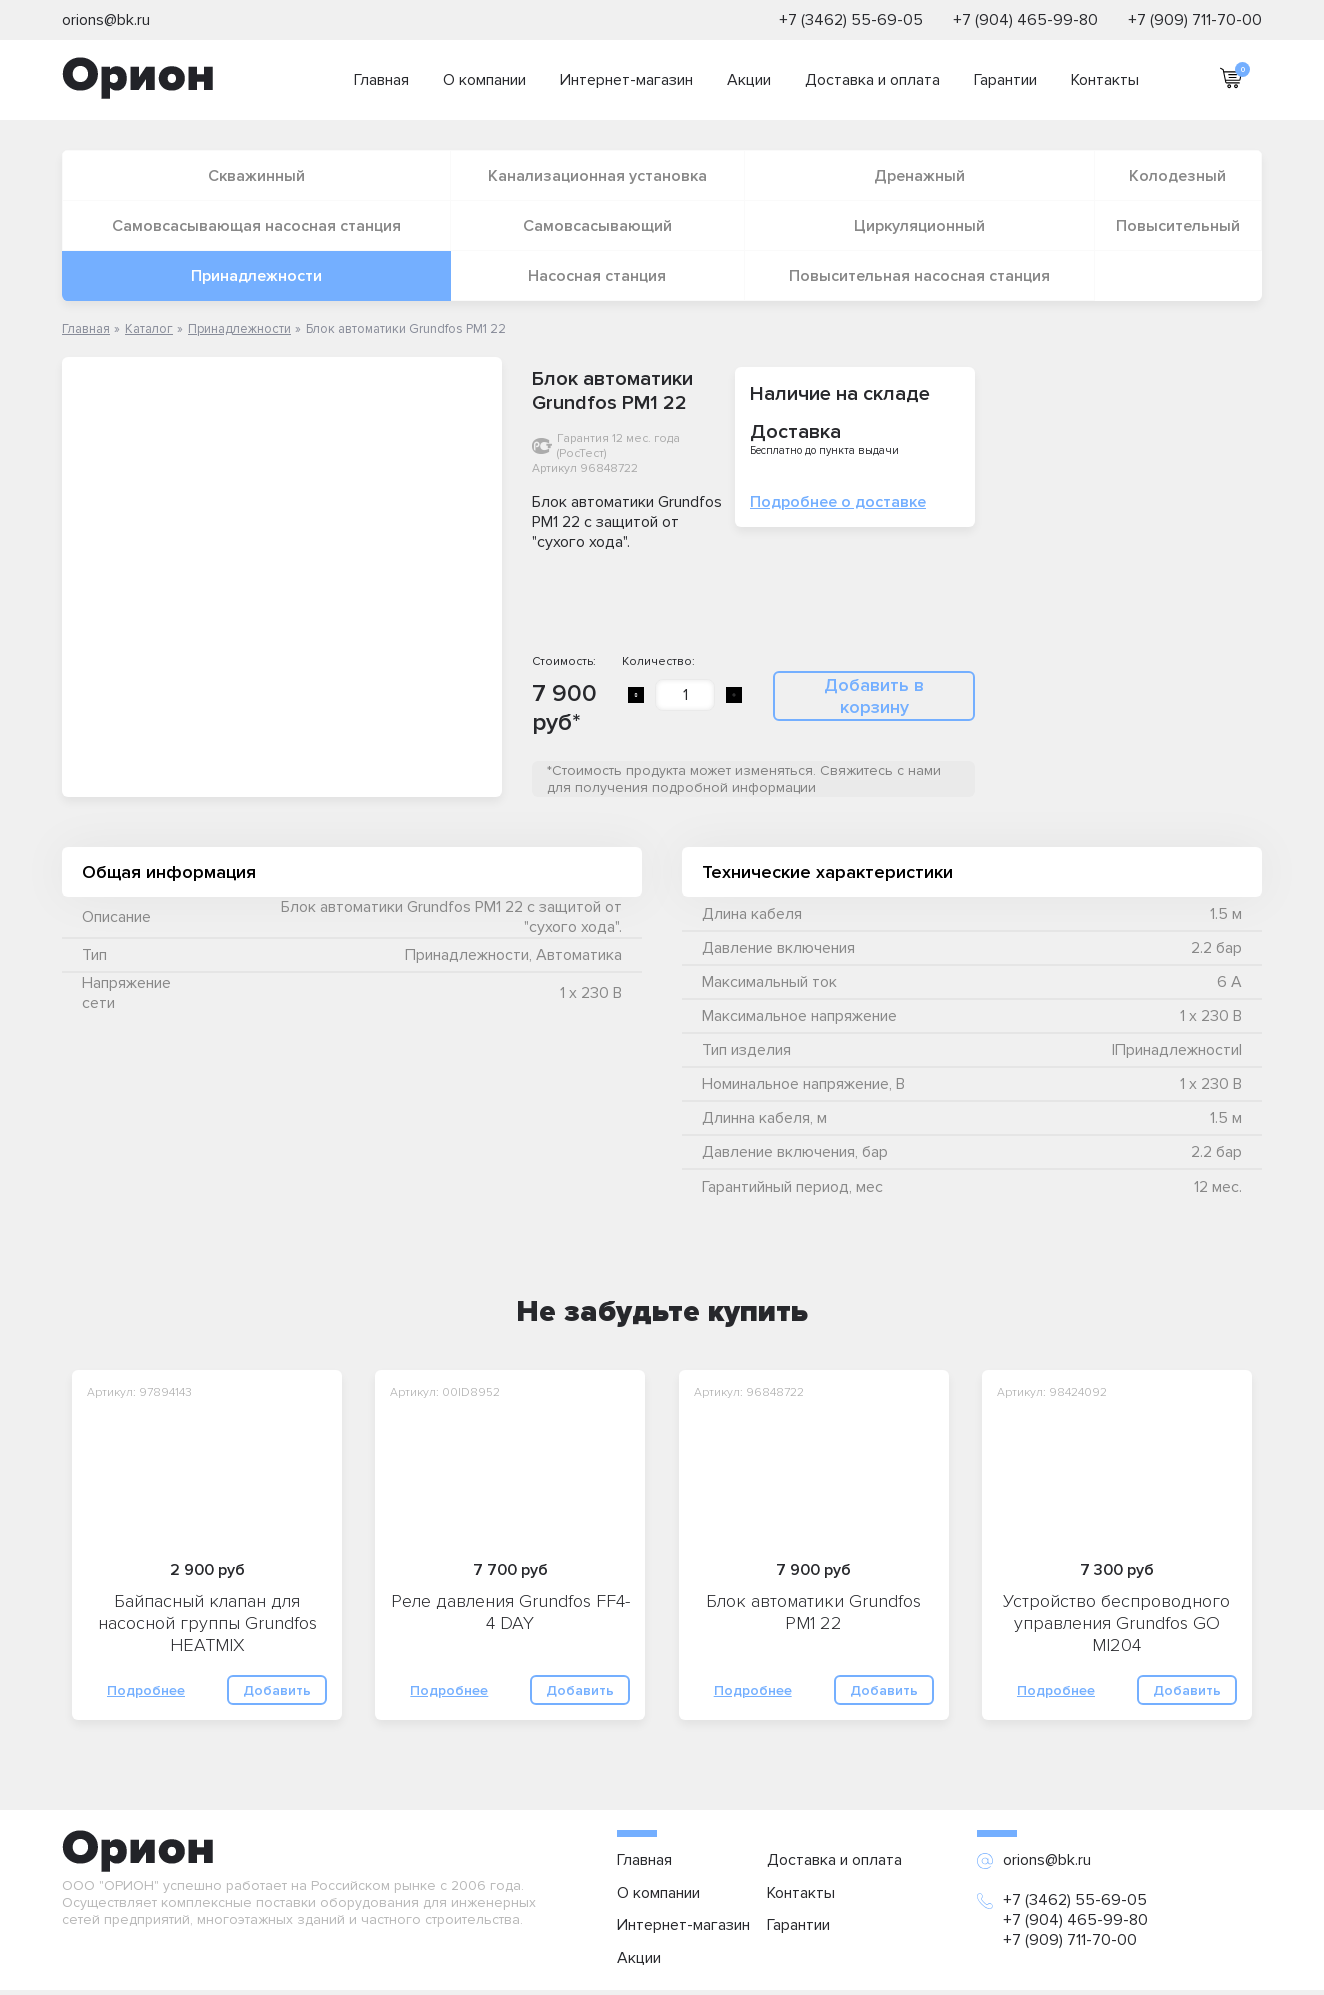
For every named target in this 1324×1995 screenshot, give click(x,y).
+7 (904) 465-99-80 (1025, 20)
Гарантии (1005, 80)
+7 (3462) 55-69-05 (851, 20)
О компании (484, 80)
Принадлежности (256, 276)
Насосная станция (597, 276)
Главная (381, 80)
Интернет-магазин (626, 80)
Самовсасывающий (597, 226)
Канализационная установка (597, 176)
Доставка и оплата (872, 80)
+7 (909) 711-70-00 (1195, 20)
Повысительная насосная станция (919, 276)
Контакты (1105, 80)
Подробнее (146, 1690)
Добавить (277, 1690)
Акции (749, 80)
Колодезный (1177, 176)
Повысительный (1178, 226)
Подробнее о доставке (838, 502)
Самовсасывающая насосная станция (256, 226)
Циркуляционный (919, 226)
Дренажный (919, 176)
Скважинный (256, 176)
